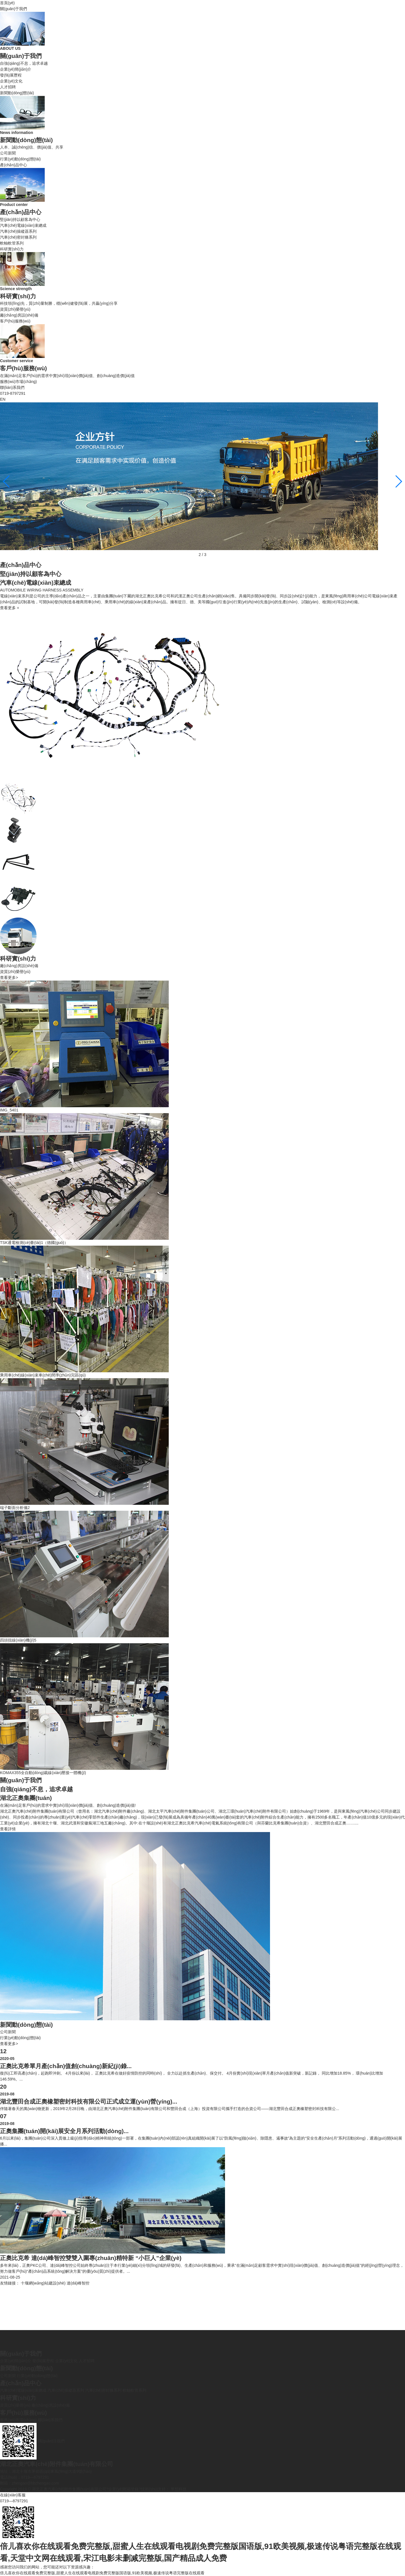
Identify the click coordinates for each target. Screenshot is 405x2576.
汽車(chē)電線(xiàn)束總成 (23, 225)
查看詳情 (8, 1829)
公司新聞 (8, 153)
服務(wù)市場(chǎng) (18, 381)
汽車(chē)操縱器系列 (18, 231)
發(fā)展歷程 (11, 75)
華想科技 (178, 2489)
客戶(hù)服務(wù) (15, 321)
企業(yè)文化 (11, 81)
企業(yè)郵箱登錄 (123, 2489)
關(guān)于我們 (13, 8)
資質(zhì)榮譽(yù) (15, 309)
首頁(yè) (7, 3)
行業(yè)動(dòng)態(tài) (20, 159)
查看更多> (9, 977)
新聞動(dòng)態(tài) (17, 93)
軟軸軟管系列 (12, 243)
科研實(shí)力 (12, 249)
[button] (398, 481)
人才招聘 (8, 87)
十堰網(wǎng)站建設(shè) (43, 2283)
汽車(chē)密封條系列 (18, 237)
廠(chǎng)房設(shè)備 (19, 315)
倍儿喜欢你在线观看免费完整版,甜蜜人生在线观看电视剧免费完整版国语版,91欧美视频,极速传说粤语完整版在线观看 (102, 2573)
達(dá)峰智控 (78, 2283)
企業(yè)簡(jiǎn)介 (15, 69)
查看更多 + (9, 608)
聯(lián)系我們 (12, 387)
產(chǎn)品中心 (13, 165)
